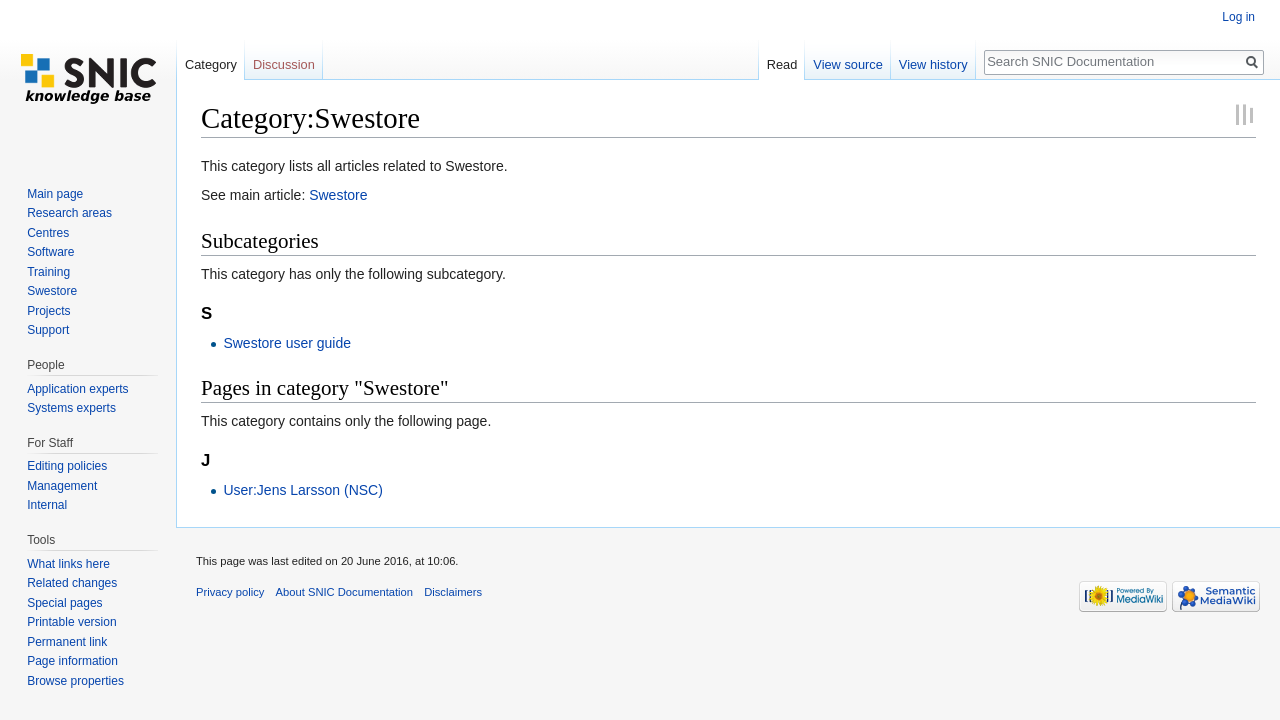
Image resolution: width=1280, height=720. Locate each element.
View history (933, 64)
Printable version (71, 622)
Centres (48, 233)
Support (48, 330)
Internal (47, 505)
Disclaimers (453, 592)
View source (847, 64)
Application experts (77, 389)
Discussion (284, 64)
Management (62, 486)
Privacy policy (230, 592)
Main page (55, 194)
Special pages (64, 603)
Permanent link (67, 642)
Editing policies (67, 466)
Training (48, 272)
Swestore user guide (287, 343)
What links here (68, 564)
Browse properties (75, 681)
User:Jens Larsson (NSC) (303, 490)
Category (211, 64)
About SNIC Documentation (344, 592)
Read (782, 64)
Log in (1238, 17)
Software (50, 252)
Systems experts (71, 408)
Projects (48, 311)
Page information (72, 661)
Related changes (72, 583)
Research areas (69, 213)
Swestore (338, 195)
